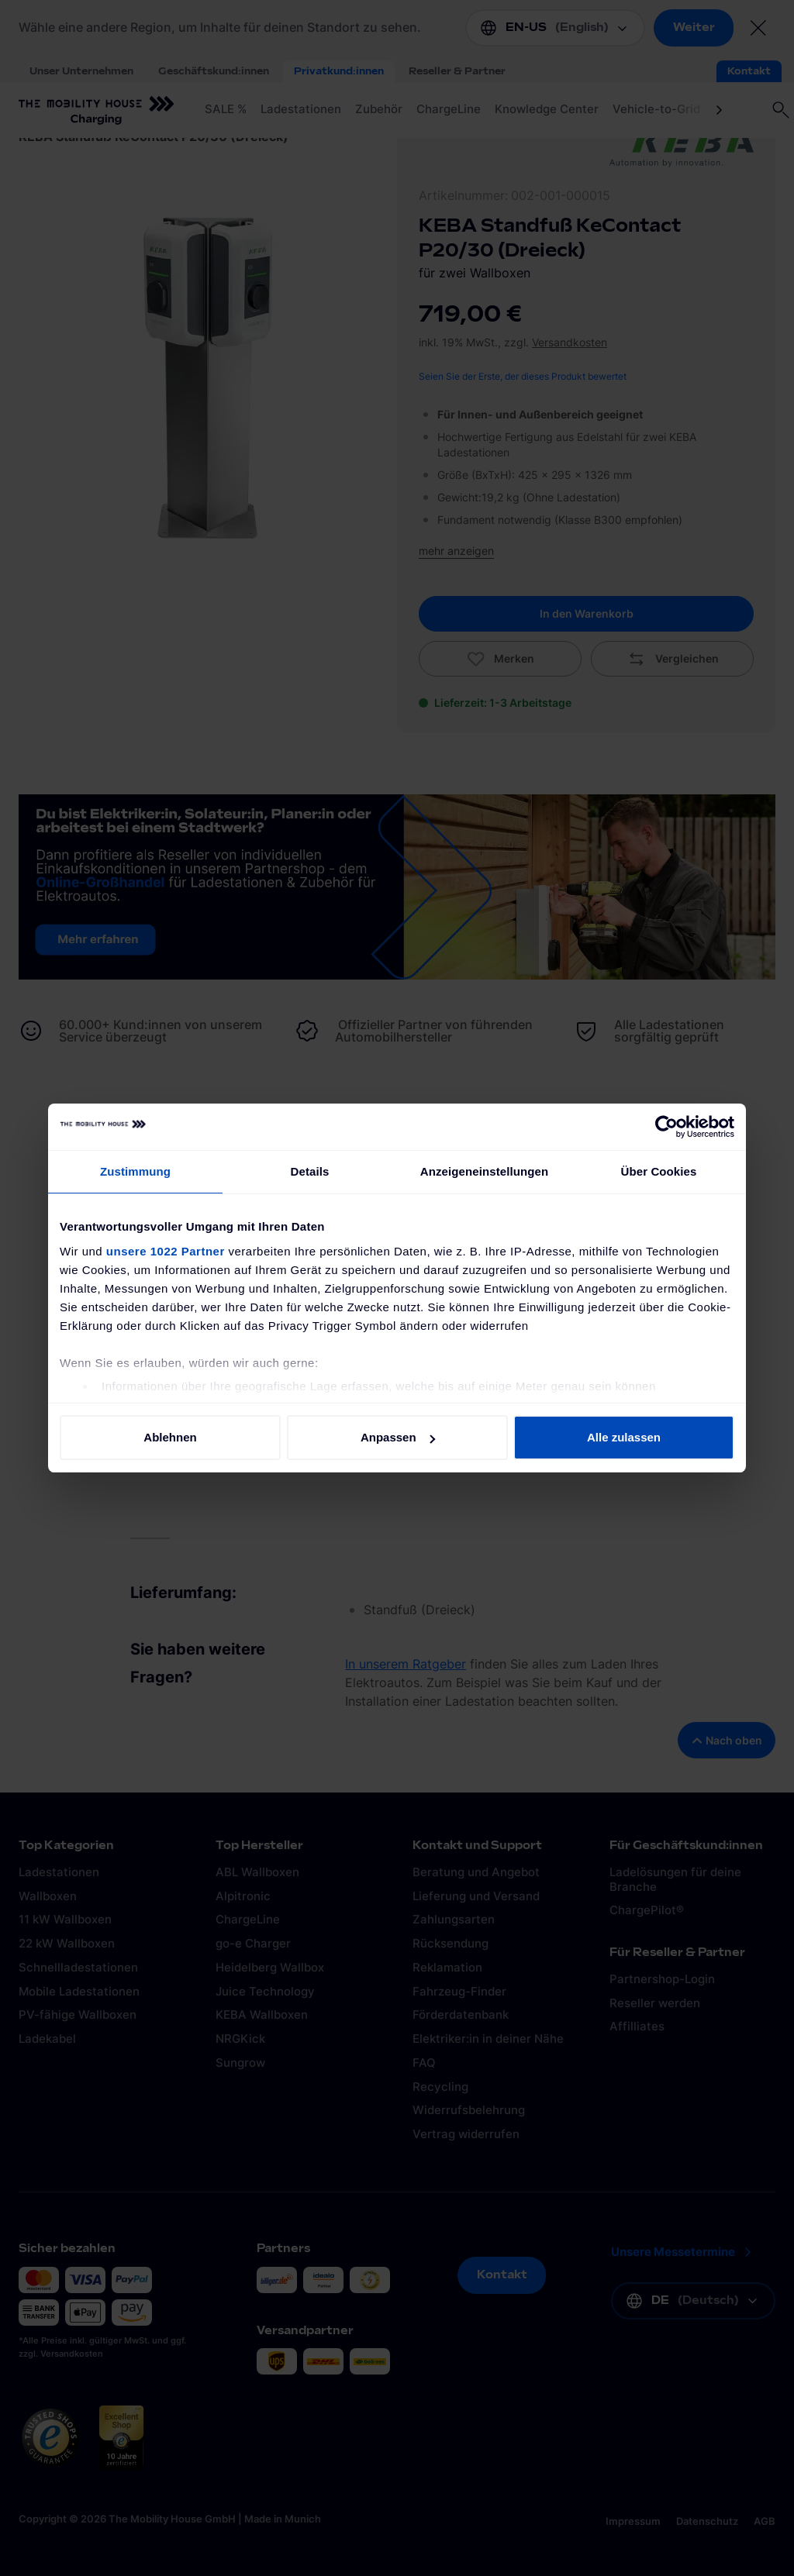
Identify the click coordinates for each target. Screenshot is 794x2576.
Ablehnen (169, 1437)
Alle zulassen (624, 1437)
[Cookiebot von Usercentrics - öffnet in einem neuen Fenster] (666, 1126)
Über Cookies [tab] (659, 1171)
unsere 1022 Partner (165, 1251)
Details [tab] (310, 1171)
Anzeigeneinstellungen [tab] (484, 1171)
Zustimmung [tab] (135, 1171)
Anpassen (398, 1437)
